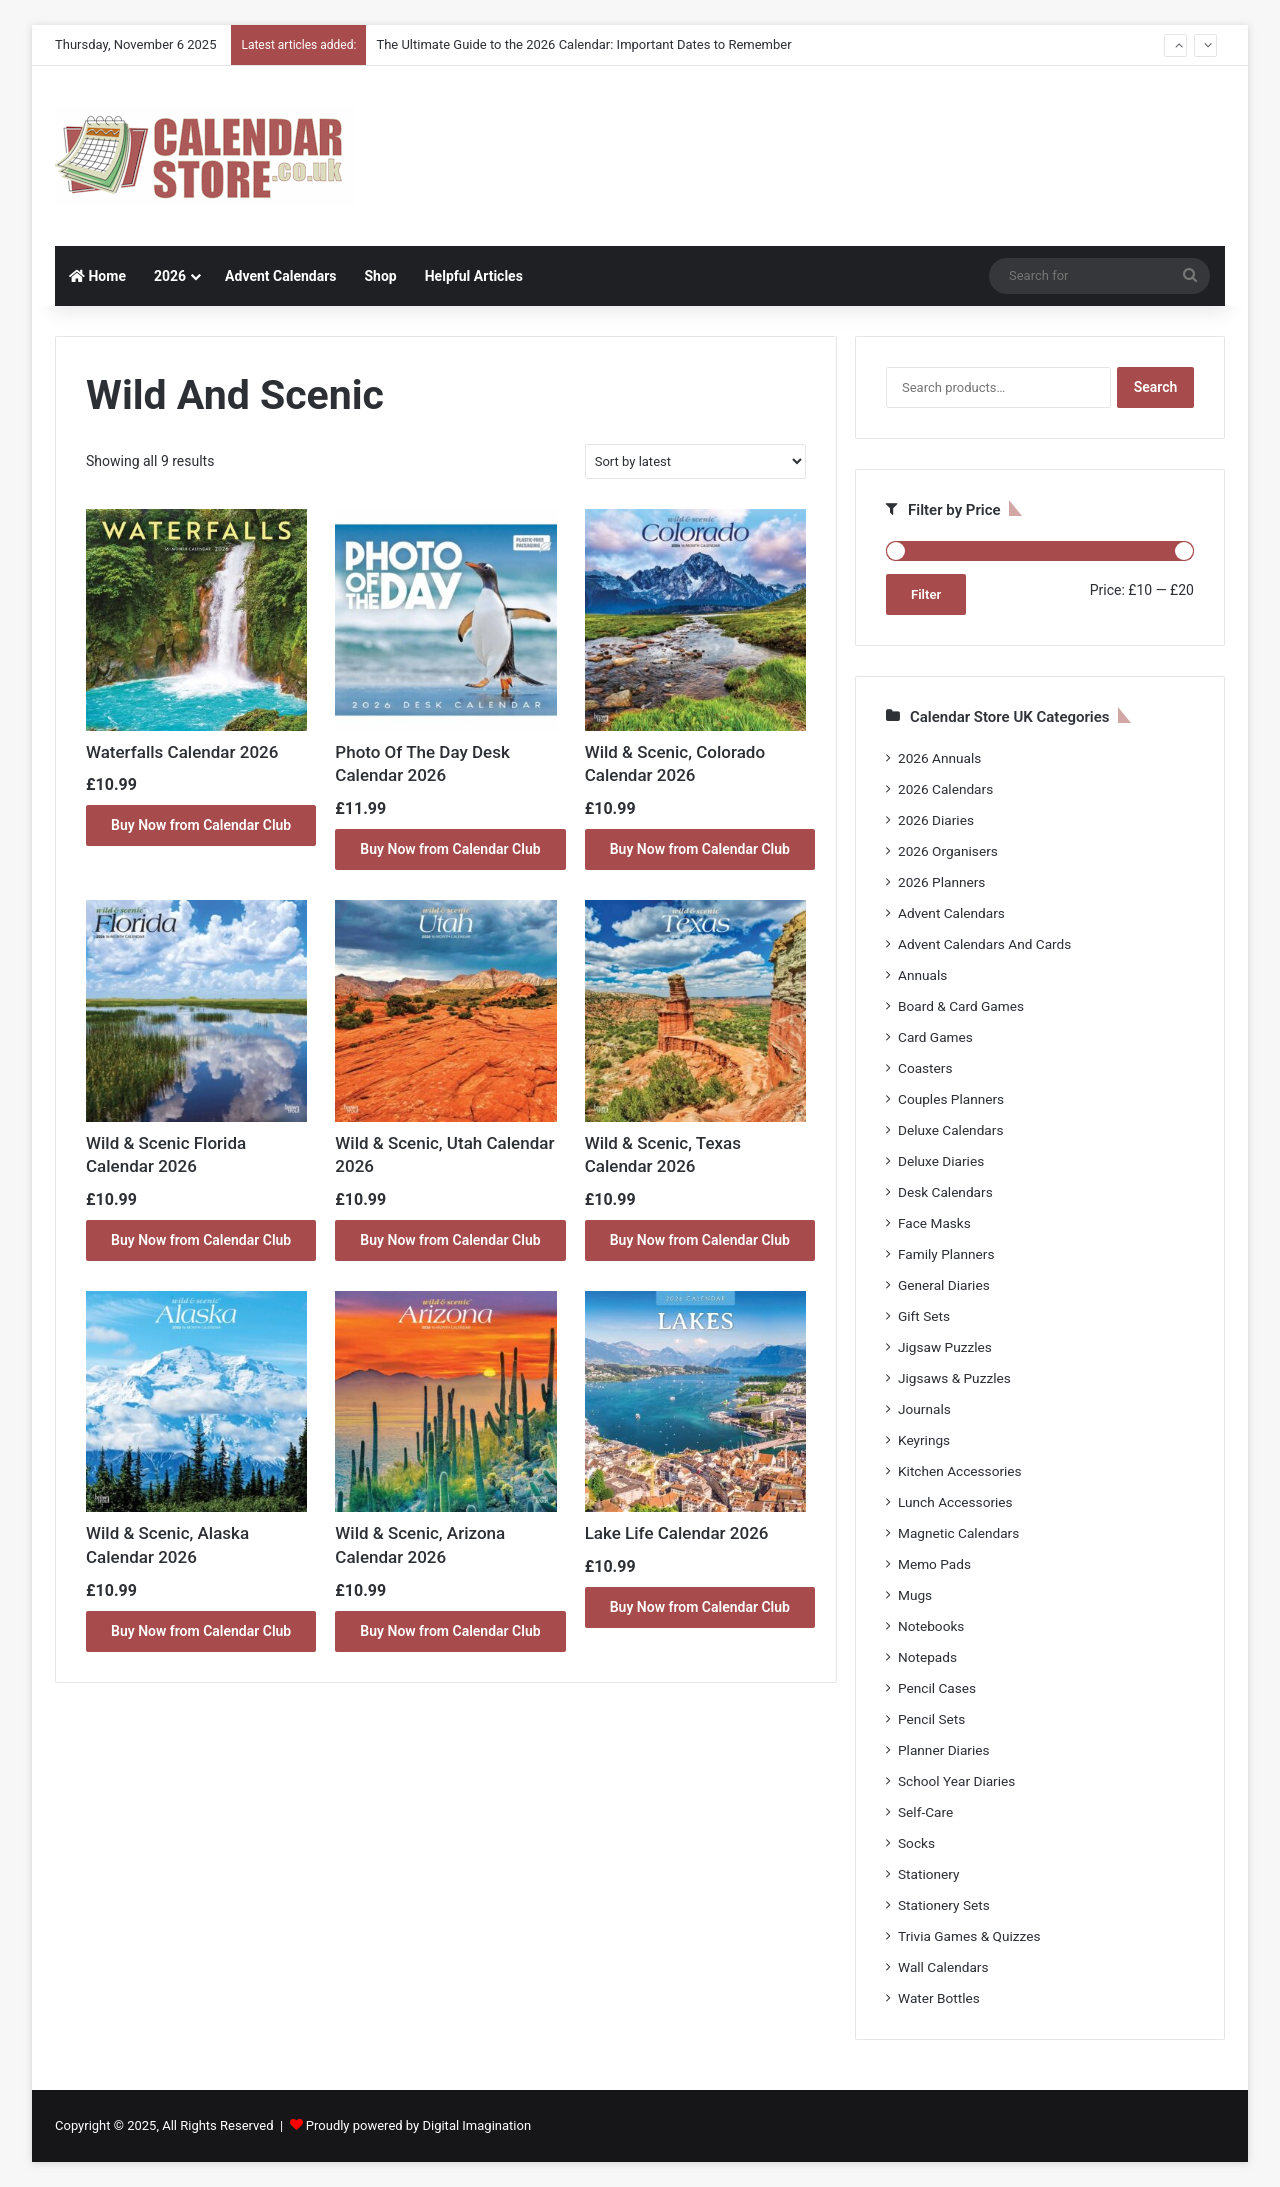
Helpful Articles (474, 276)
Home (97, 276)
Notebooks (931, 1626)
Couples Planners (951, 1099)
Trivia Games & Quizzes (969, 1936)
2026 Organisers (948, 851)
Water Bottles (939, 1998)
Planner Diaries (944, 1750)
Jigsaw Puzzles (945, 1347)
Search (1156, 387)
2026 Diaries (936, 820)
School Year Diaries (956, 1781)
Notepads (927, 1657)
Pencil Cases (937, 1688)
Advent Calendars (280, 276)
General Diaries (944, 1285)
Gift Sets (924, 1316)
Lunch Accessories (955, 1502)
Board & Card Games (961, 1006)
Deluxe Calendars (950, 1130)
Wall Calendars (943, 1967)
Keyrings (924, 1440)
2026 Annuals (939, 758)
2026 (170, 276)
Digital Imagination (476, 2125)
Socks (916, 1843)
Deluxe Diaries (941, 1161)
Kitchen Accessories (960, 1471)
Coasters (925, 1068)
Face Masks (934, 1223)
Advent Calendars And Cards (984, 944)
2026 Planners (941, 882)
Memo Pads (934, 1564)
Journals (924, 1409)
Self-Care (925, 1812)
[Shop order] (695, 461)
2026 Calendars (945, 789)
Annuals (922, 975)
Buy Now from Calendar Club (201, 825)
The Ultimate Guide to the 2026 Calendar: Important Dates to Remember (583, 44)
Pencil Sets (931, 1719)
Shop (380, 276)
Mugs (915, 1595)
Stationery (929, 1874)
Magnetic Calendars (958, 1533)
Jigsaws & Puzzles (954, 1378)
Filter (926, 594)
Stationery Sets (944, 1905)
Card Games (935, 1037)
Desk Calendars (945, 1192)
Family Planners (946, 1254)
